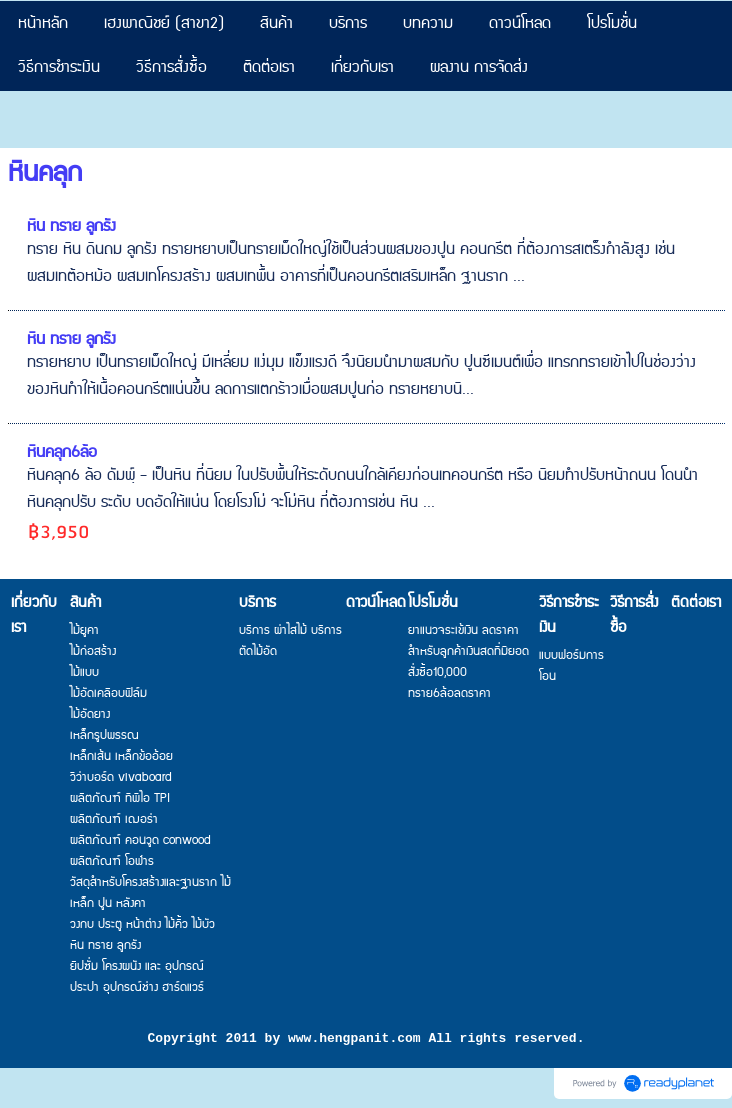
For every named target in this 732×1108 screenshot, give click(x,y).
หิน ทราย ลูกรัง (71, 226)
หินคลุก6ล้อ (62, 452)
